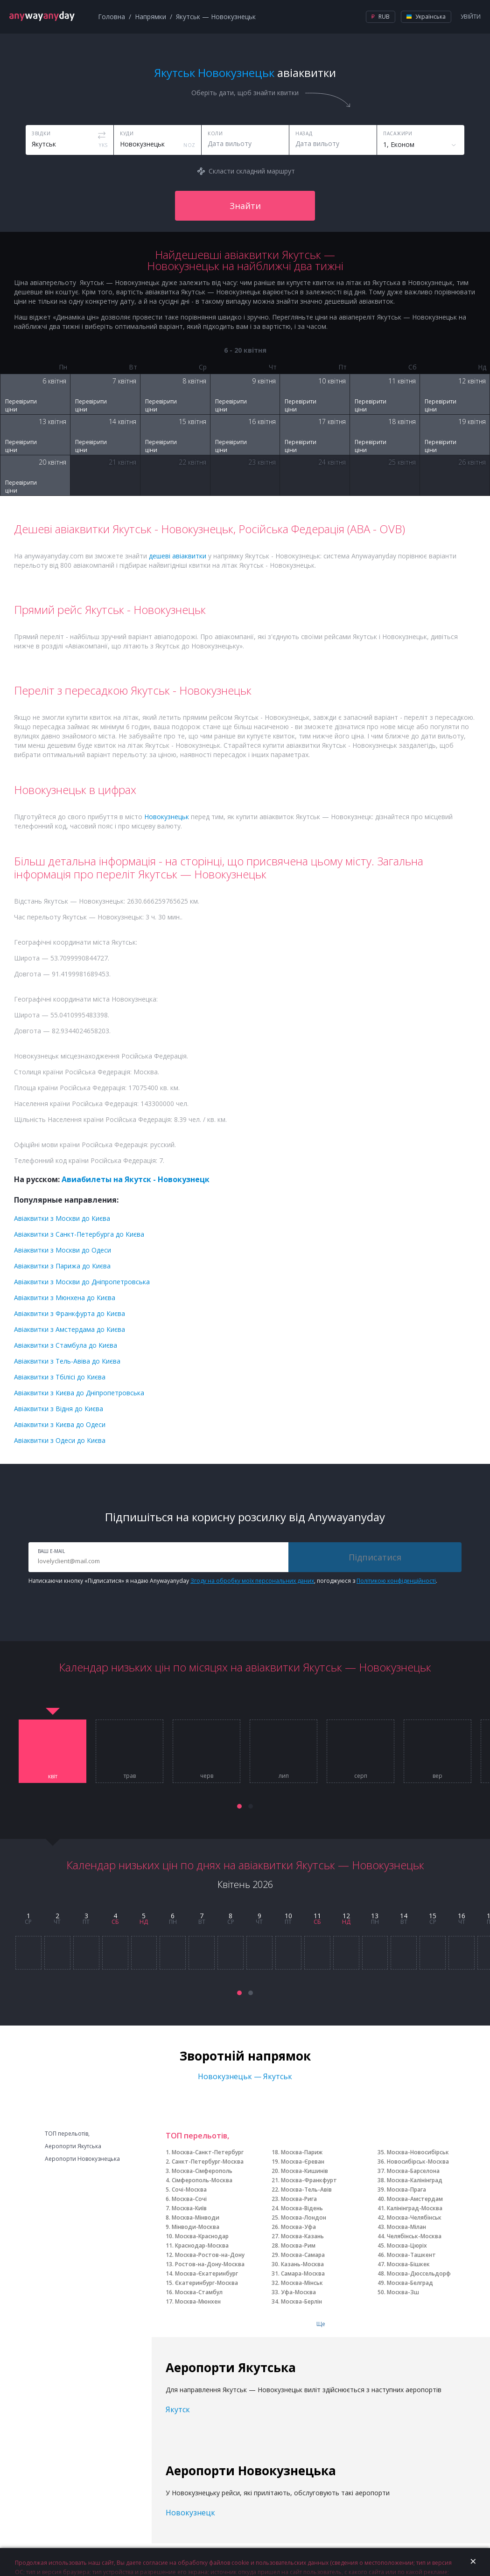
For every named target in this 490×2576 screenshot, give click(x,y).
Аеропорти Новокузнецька (82, 2159)
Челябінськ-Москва (414, 2236)
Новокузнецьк (166, 816)
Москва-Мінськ (302, 2283)
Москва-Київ (189, 2208)
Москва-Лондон (303, 2217)
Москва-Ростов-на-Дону (210, 2255)
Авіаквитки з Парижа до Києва (62, 1265)
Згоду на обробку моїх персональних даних (252, 1581)
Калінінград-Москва (414, 2208)
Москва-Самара (303, 2255)
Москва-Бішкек (408, 2264)
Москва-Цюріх (407, 2245)
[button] (239, 1806)
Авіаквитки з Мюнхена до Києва (64, 1297)
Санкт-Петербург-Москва (208, 2161)
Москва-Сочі (189, 2199)
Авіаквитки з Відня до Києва (58, 1408)
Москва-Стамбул (199, 2292)
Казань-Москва (302, 2264)
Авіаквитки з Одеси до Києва (59, 1440)
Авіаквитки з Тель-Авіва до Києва (67, 1361)
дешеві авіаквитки (177, 555)
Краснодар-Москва (202, 2245)
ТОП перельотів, (67, 2133)
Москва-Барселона (413, 2171)
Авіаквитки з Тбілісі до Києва (59, 1376)
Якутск (178, 2409)
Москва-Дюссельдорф (419, 2273)
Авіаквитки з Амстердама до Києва (69, 1329)
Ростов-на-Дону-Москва (210, 2264)
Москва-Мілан (406, 2227)
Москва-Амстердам (415, 2199)
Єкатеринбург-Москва (206, 2283)
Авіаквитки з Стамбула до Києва (65, 1345)
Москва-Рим (298, 2245)
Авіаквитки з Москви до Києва (62, 1218)
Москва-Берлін (301, 2301)
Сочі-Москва (189, 2189)
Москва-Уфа (298, 2227)
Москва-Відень (302, 2208)
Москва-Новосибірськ (418, 2152)
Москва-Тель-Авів (306, 2189)
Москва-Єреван (302, 2161)
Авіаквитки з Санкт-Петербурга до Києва (79, 1234)
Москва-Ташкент (411, 2255)
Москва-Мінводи (195, 2217)
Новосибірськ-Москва (418, 2161)
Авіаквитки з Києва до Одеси (59, 1424)
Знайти (245, 205)
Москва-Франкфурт (309, 2180)
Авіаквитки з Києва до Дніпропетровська (79, 1392)
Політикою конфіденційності (396, 1581)
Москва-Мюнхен (198, 2301)
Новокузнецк (190, 2512)
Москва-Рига (299, 2199)
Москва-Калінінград (414, 2180)
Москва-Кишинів (304, 2171)
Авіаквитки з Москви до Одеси (62, 1250)
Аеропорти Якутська (73, 2146)
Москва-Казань (302, 2236)
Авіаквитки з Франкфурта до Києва (69, 1313)
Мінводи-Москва (195, 2227)
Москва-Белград (410, 2283)
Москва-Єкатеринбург (206, 2273)
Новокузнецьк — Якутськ (245, 2076)
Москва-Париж (301, 2152)
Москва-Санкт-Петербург (208, 2152)
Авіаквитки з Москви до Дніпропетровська (82, 1281)
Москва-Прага (406, 2189)
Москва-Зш (403, 2292)
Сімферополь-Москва (202, 2180)
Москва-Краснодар (202, 2236)
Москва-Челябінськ (414, 2217)
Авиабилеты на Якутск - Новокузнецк (136, 1179)
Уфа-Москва (298, 2292)
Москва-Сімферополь (202, 2171)
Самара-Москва (303, 2273)
